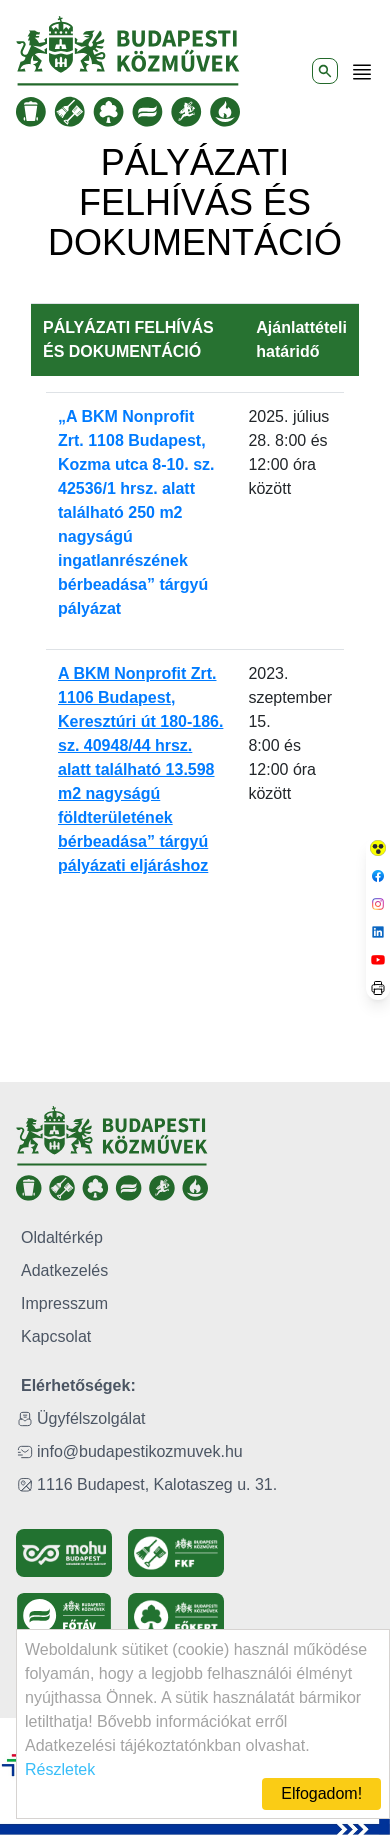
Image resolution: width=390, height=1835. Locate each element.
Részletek (60, 1769)
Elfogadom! (321, 1793)
